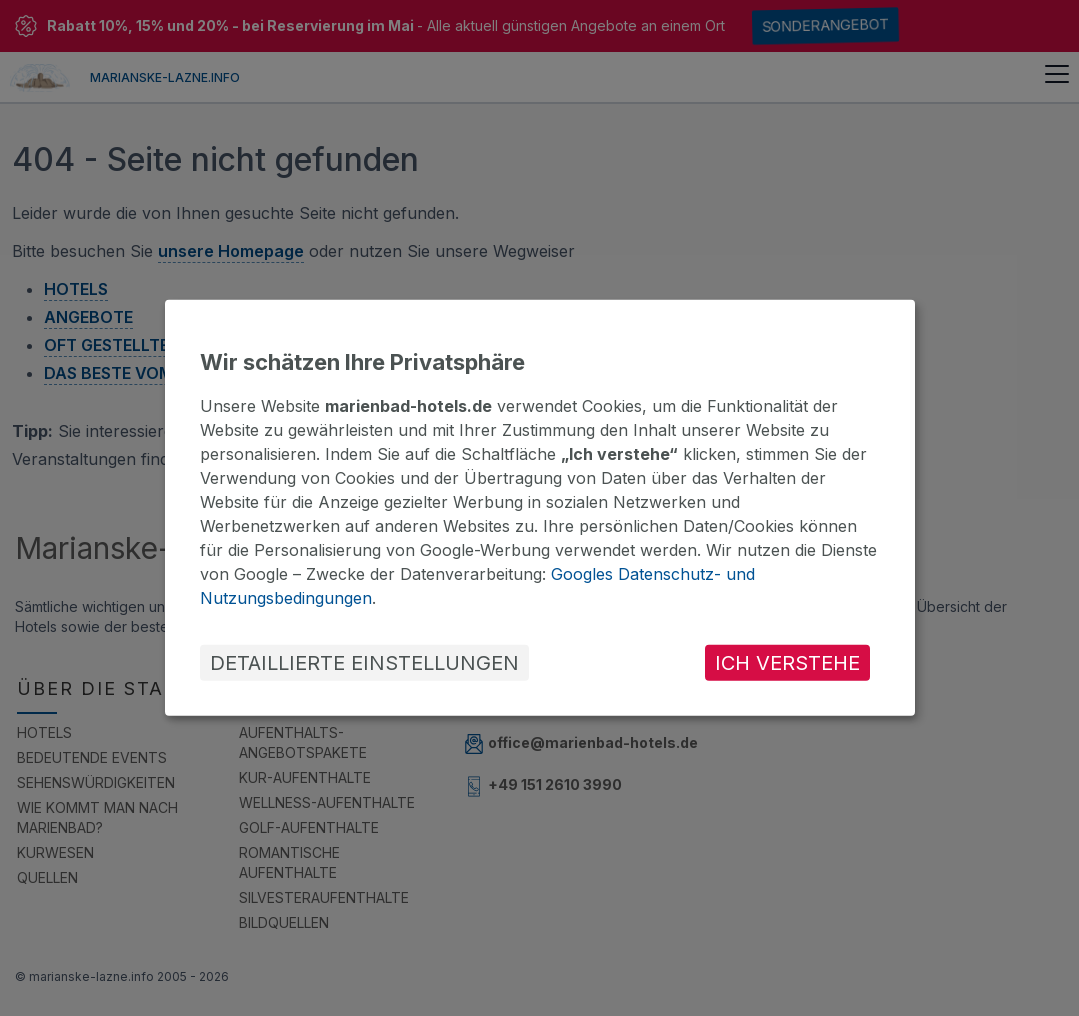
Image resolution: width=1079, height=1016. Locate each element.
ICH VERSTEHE (787, 663)
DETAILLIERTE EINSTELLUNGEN (364, 663)
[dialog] (540, 508)
